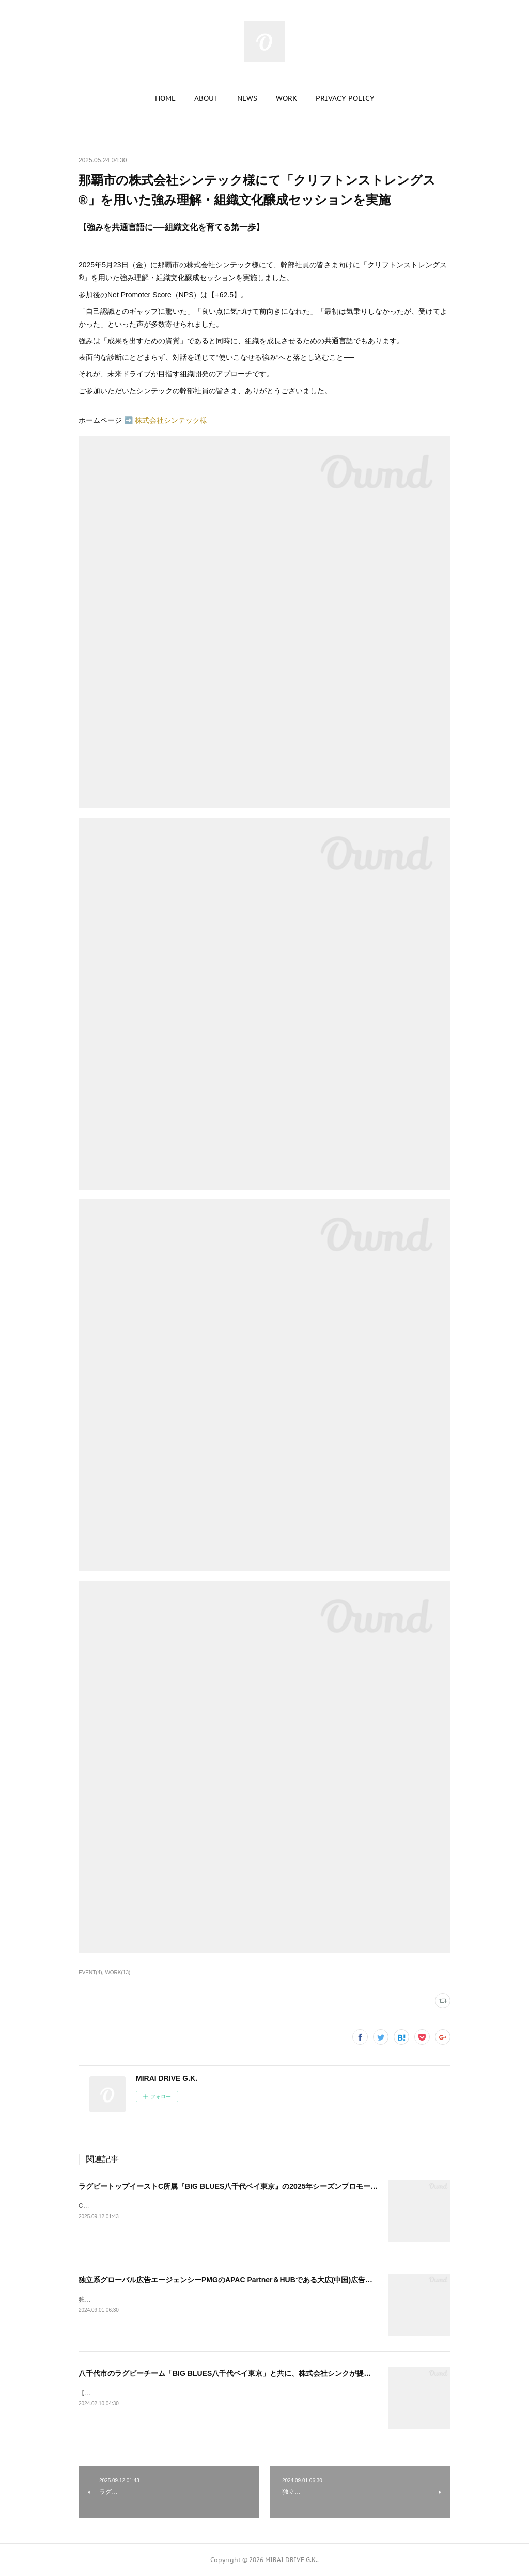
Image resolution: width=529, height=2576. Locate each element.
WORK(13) (117, 1972)
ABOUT (206, 98)
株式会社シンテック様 (171, 420)
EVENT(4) (90, 1972)
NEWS (247, 98)
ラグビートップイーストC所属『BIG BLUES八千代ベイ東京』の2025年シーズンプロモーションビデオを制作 (257, 2186)
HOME (165, 98)
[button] (165, 98)
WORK (286, 98)
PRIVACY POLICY (345, 98)
